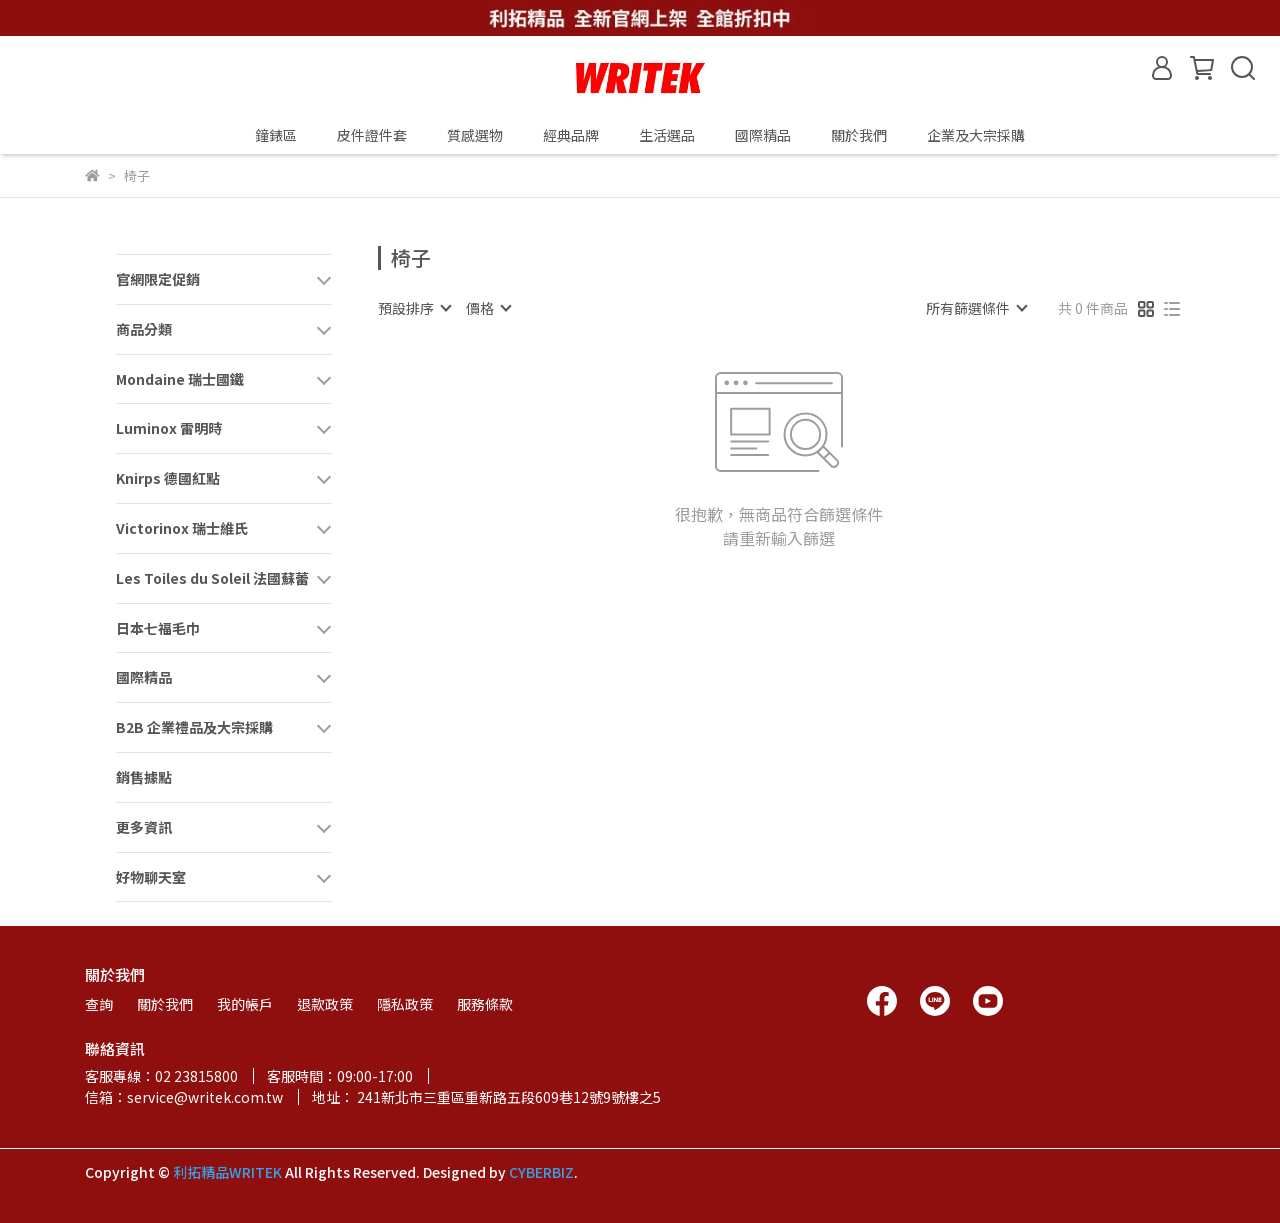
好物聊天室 (151, 877)
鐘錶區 (276, 135)
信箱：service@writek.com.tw (184, 1097)
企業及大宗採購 (976, 135)
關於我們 (859, 135)
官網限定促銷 (158, 279)
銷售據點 (144, 777)
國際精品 (144, 677)
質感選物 (475, 135)
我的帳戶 (245, 1004)
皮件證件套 (372, 135)
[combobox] (414, 308)
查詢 (99, 1004)
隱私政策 (405, 1004)
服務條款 (485, 1004)
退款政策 (325, 1004)
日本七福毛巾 (158, 628)
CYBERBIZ (541, 1172)
